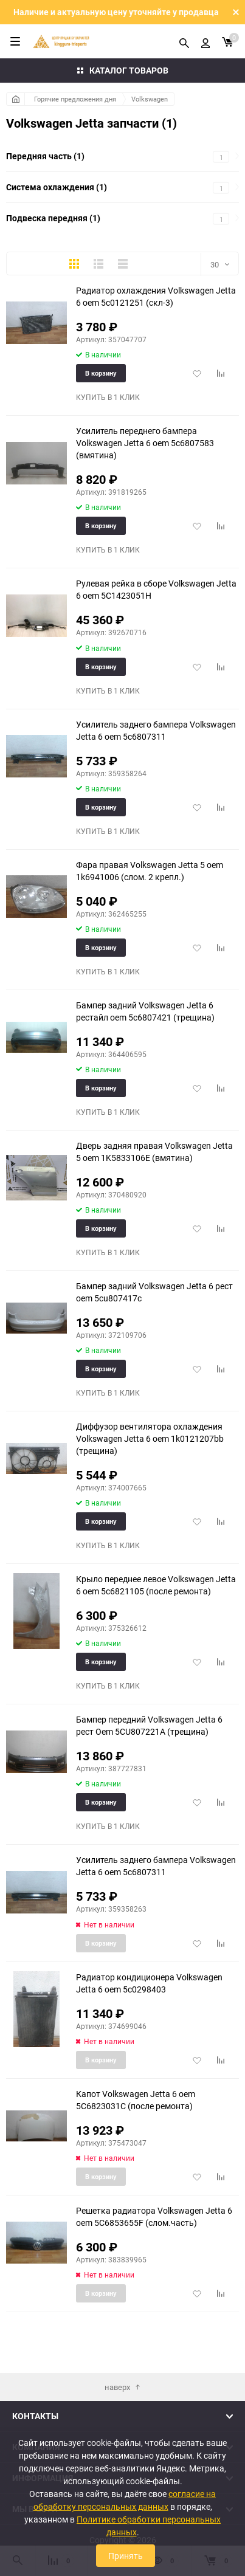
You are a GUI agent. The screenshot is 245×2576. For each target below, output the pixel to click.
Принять (125, 2555)
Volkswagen (149, 98)
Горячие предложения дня (75, 98)
